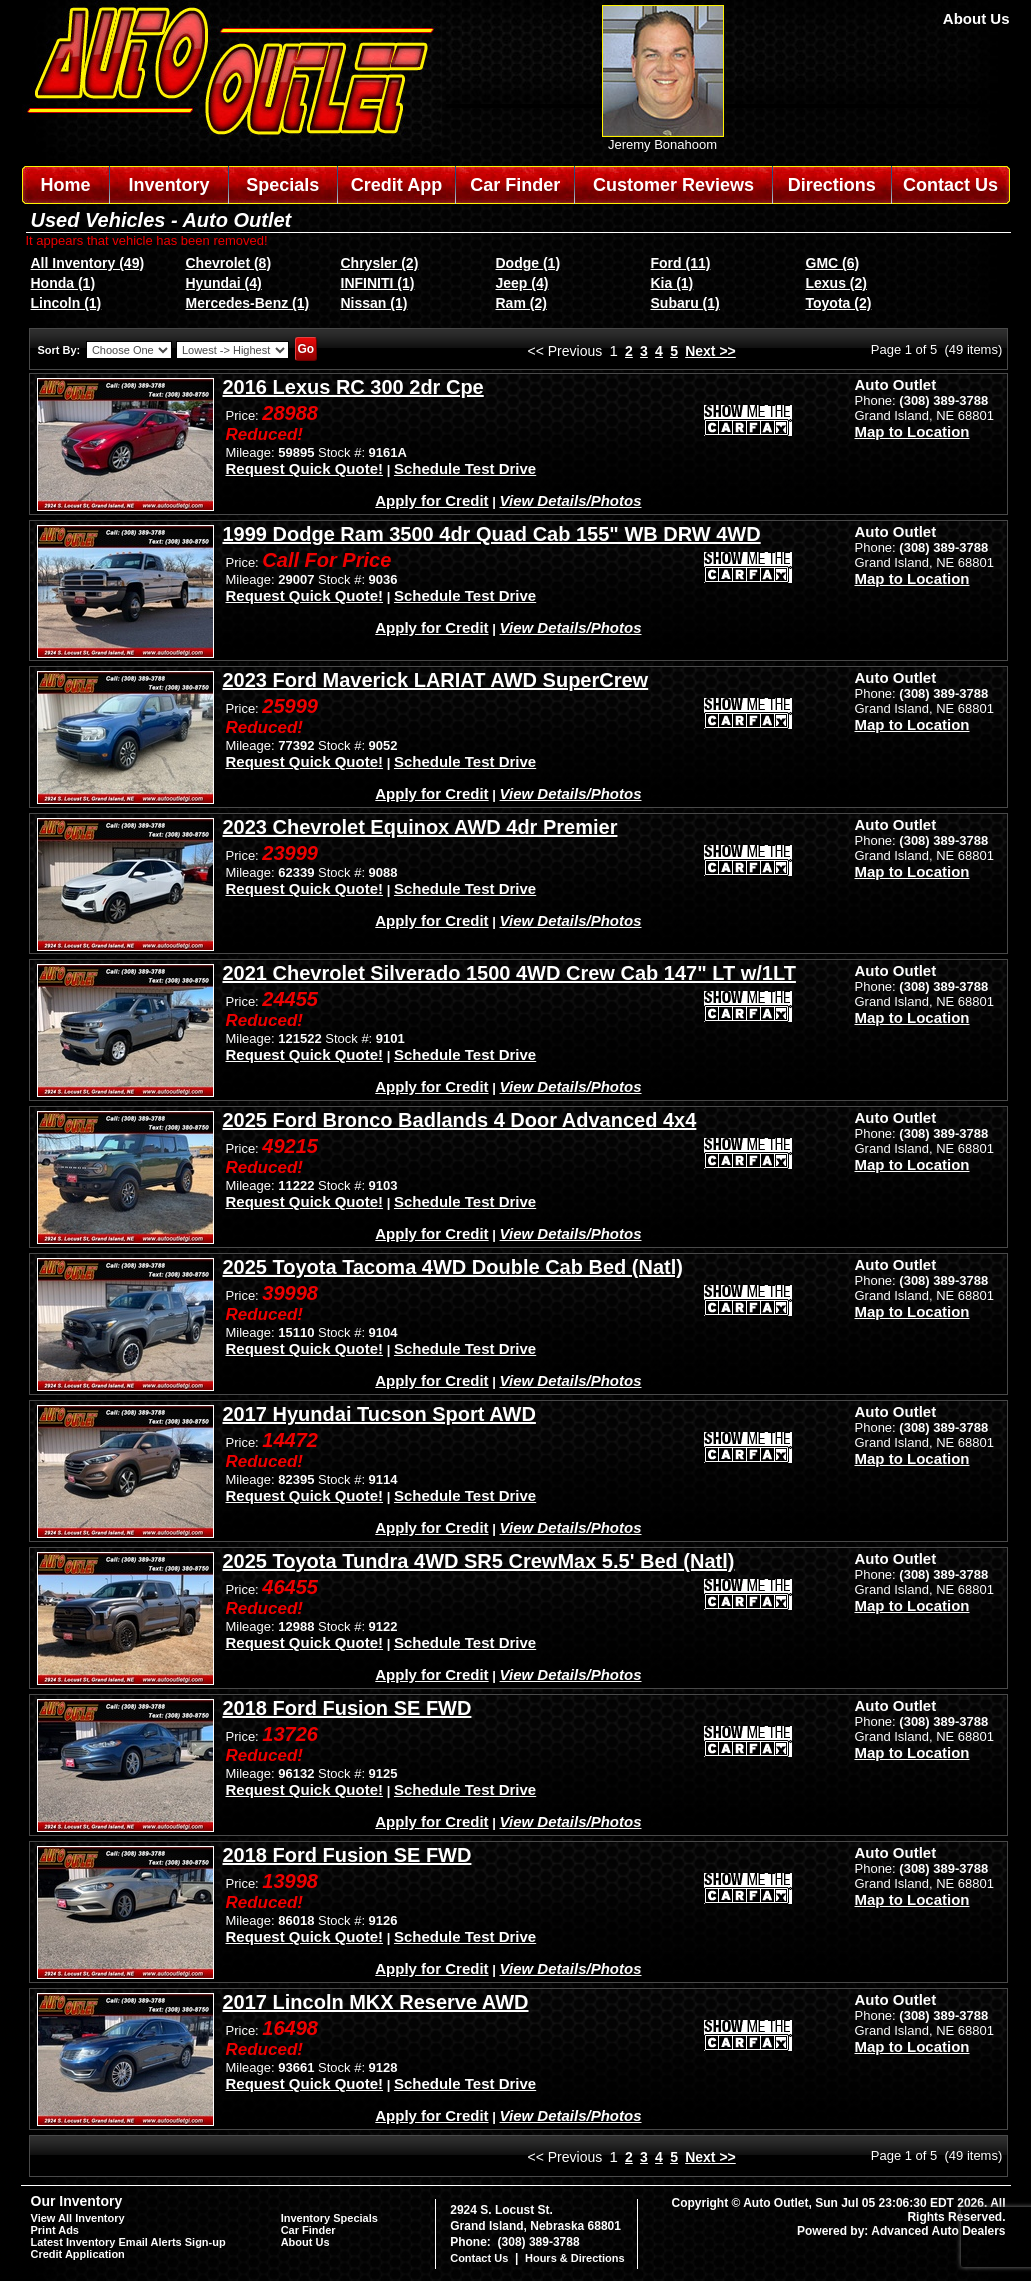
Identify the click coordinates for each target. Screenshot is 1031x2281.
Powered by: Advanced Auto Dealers (901, 2231)
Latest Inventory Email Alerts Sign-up (128, 2242)
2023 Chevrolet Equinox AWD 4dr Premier (420, 827)
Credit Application (78, 2254)
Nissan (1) (374, 303)
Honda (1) (63, 283)
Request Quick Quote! (305, 468)
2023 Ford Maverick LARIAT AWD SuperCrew (436, 680)
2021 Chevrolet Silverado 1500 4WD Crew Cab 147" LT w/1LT (509, 973)
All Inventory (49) (88, 263)
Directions (832, 185)
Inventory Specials (329, 2218)
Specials (282, 185)
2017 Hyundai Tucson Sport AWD (379, 1414)
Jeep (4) (522, 283)
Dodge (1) (528, 263)
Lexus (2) (836, 283)
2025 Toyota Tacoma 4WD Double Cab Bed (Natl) (453, 1267)
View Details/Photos (571, 500)
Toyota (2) (839, 303)
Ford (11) (681, 263)
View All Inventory (78, 2218)
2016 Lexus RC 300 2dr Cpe (353, 387)
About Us (976, 18)
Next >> (710, 351)
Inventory (169, 185)
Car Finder (515, 185)
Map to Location (912, 431)
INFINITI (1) (378, 283)
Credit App (396, 185)
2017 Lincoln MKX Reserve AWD (376, 2002)
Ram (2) (521, 303)
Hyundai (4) (224, 283)
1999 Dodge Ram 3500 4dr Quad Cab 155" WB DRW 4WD (492, 534)
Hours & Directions (575, 2258)
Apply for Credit (431, 500)
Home (65, 185)
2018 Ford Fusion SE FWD (347, 1708)
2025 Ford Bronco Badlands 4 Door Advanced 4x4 (460, 1120)
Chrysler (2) (380, 263)
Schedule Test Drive (465, 468)
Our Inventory (77, 2201)
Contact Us (950, 185)
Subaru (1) (685, 303)
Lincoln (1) (66, 303)
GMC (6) (833, 263)
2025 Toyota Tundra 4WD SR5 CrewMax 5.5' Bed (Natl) (479, 1561)
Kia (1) (672, 283)
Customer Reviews (673, 185)
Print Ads (55, 2230)
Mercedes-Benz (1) (248, 303)
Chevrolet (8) (229, 263)
